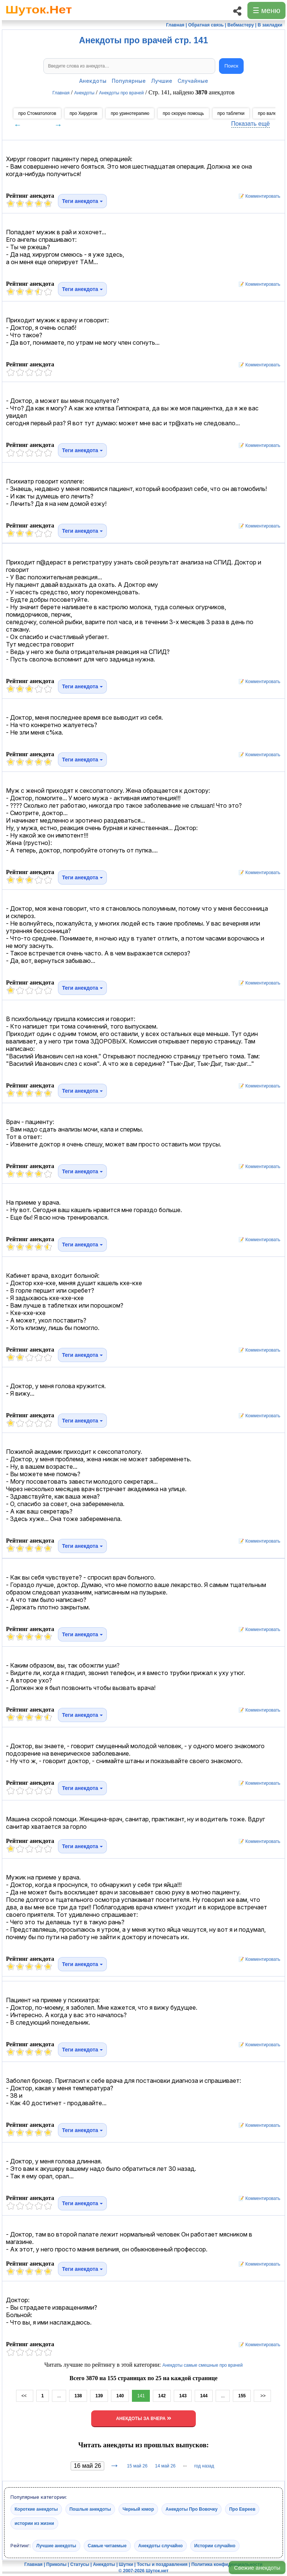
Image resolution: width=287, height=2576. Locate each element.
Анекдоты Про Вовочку (191, 2508)
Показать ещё (250, 123)
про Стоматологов (37, 113)
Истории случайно (214, 2545)
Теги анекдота (82, 201)
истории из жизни (34, 2523)
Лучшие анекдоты (56, 2545)
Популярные (129, 81)
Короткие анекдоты (36, 2508)
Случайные (193, 81)
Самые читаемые (107, 2545)
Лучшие (161, 81)
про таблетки (230, 113)
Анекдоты (93, 81)
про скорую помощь (183, 113)
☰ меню (266, 10)
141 (141, 2395)
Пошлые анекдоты (90, 2508)
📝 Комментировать (257, 196)
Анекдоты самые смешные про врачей (202, 2365)
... (59, 2395)
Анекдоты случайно (160, 2545)
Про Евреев (242, 2508)
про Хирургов (83, 113)
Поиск (231, 66)
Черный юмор (138, 2508)
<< (24, 2395)
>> (262, 2395)
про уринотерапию (130, 113)
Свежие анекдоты (257, 2567)
